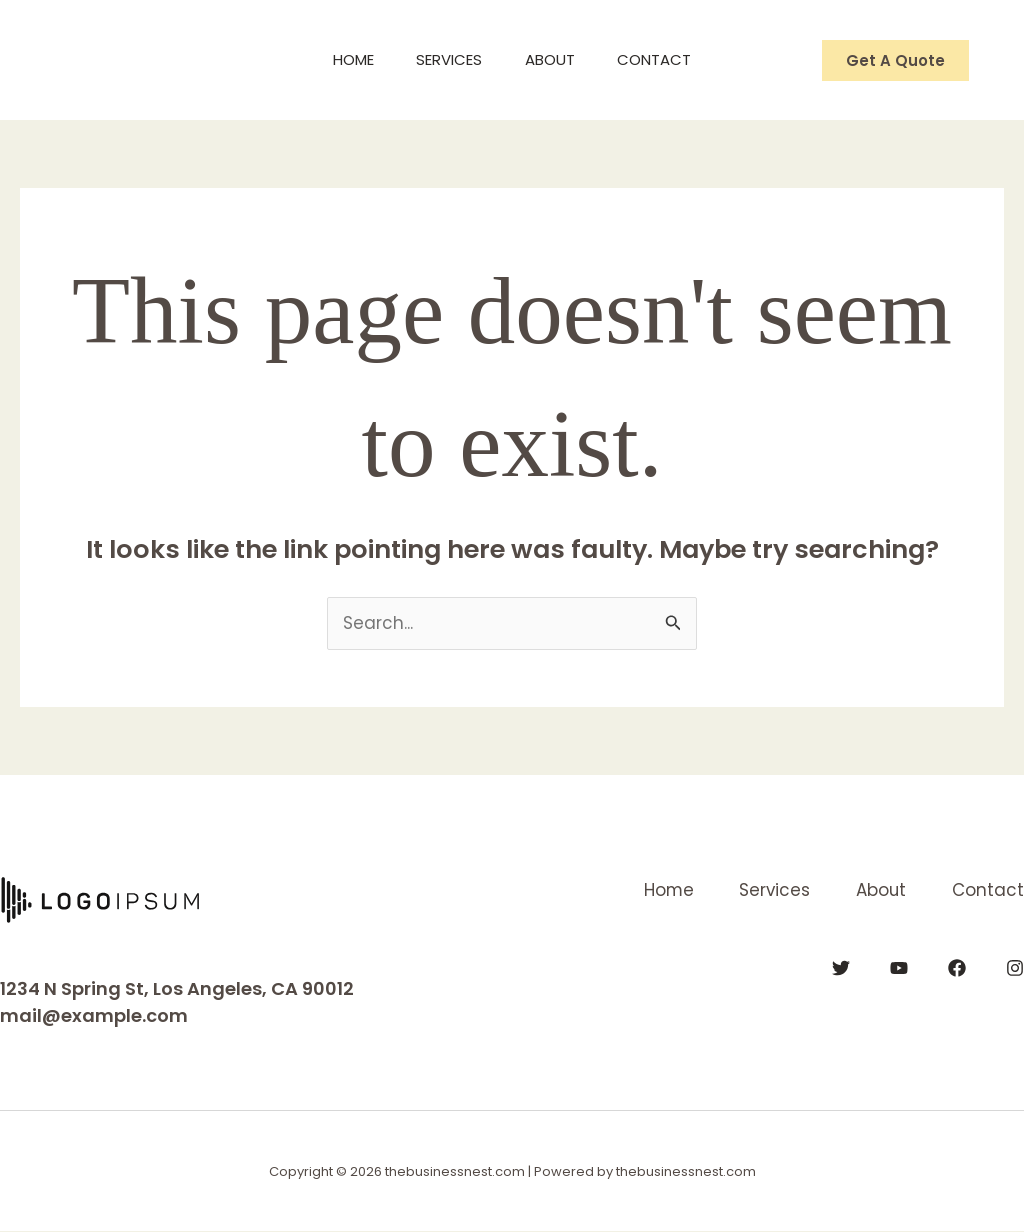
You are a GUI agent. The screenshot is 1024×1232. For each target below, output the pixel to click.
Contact (666, 59)
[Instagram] (1015, 968)
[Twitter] (841, 968)
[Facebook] (957, 968)
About (554, 59)
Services (446, 59)
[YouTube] (899, 968)
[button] (895, 60)
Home (342, 59)
